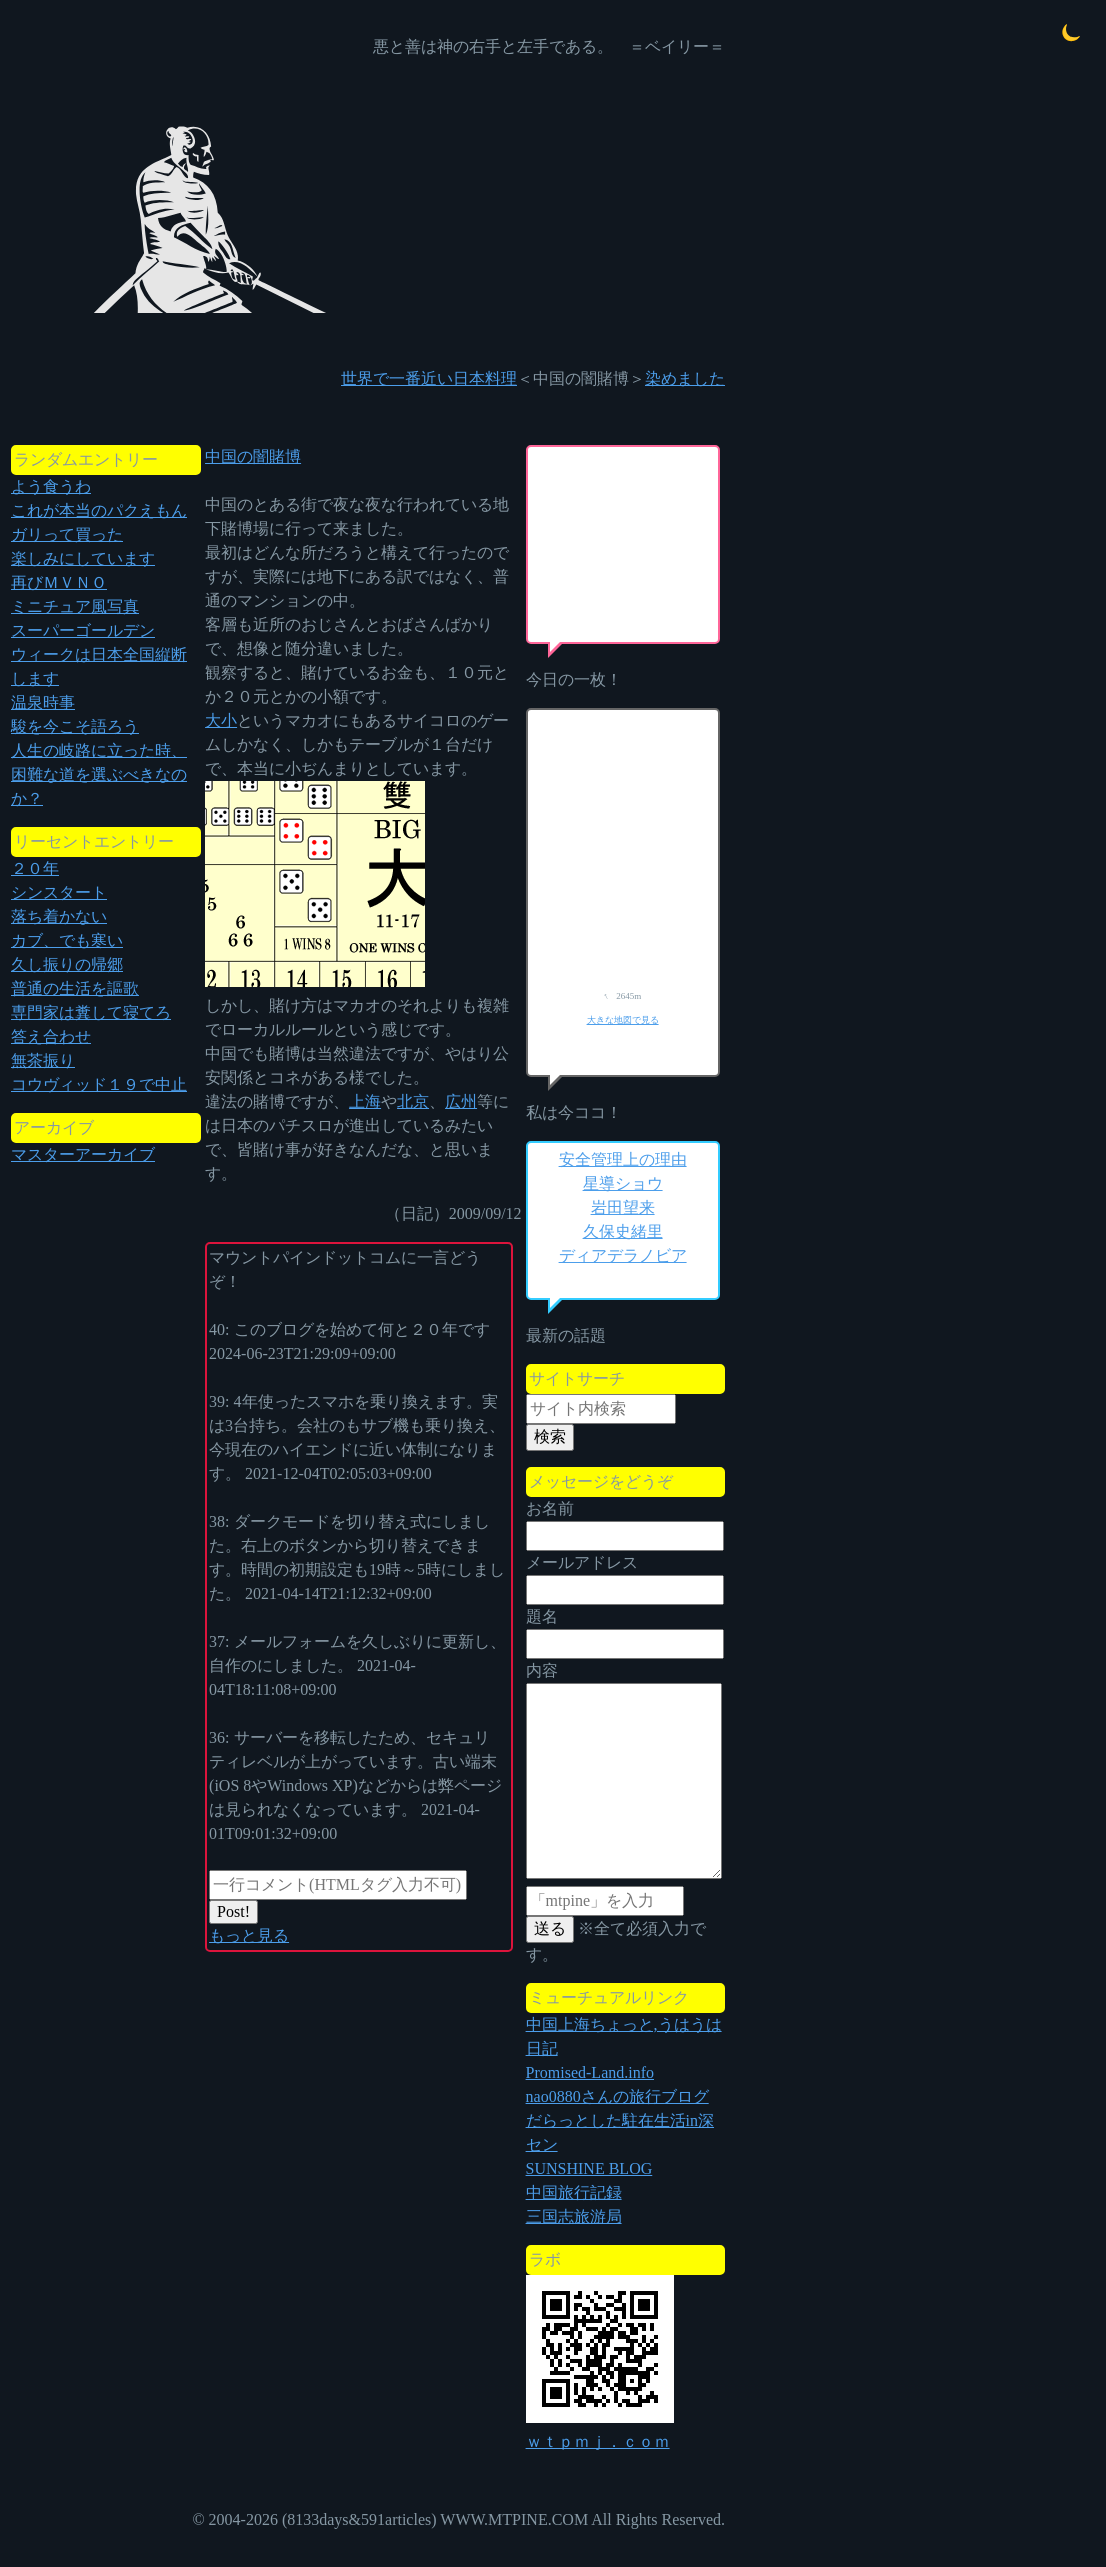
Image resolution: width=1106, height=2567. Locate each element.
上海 (365, 1101)
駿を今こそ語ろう (75, 726)
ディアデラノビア (623, 1255)
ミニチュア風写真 (75, 606)
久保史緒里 (623, 1231)
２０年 (35, 868)
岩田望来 (623, 1207)
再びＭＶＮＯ (59, 582)
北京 (413, 1101)
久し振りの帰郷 (67, 964)
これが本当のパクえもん (99, 510)
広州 (461, 1101)
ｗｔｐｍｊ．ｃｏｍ (598, 2441)
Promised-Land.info (590, 2072)
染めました (685, 378)
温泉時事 (43, 702)
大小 (221, 720)
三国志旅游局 (574, 2216)
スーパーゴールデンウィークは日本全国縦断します (99, 654)
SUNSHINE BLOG (589, 2168)
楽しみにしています (83, 558)
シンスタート (59, 892)
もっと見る (249, 1935)
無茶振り (43, 1060)
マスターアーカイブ (83, 1154)
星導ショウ (623, 1183)
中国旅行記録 (574, 2192)
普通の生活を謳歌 (75, 988)
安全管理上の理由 (623, 1159)
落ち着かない (59, 916)
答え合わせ (51, 1036)
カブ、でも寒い (67, 940)
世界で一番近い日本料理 (429, 378)
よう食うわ (51, 486)
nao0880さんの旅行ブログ (617, 2096)
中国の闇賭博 (253, 456)
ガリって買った (67, 534)
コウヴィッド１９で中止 (99, 1084)
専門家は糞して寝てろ (91, 1012)
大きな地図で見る (623, 1020)
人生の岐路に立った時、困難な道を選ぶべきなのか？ (99, 774)
